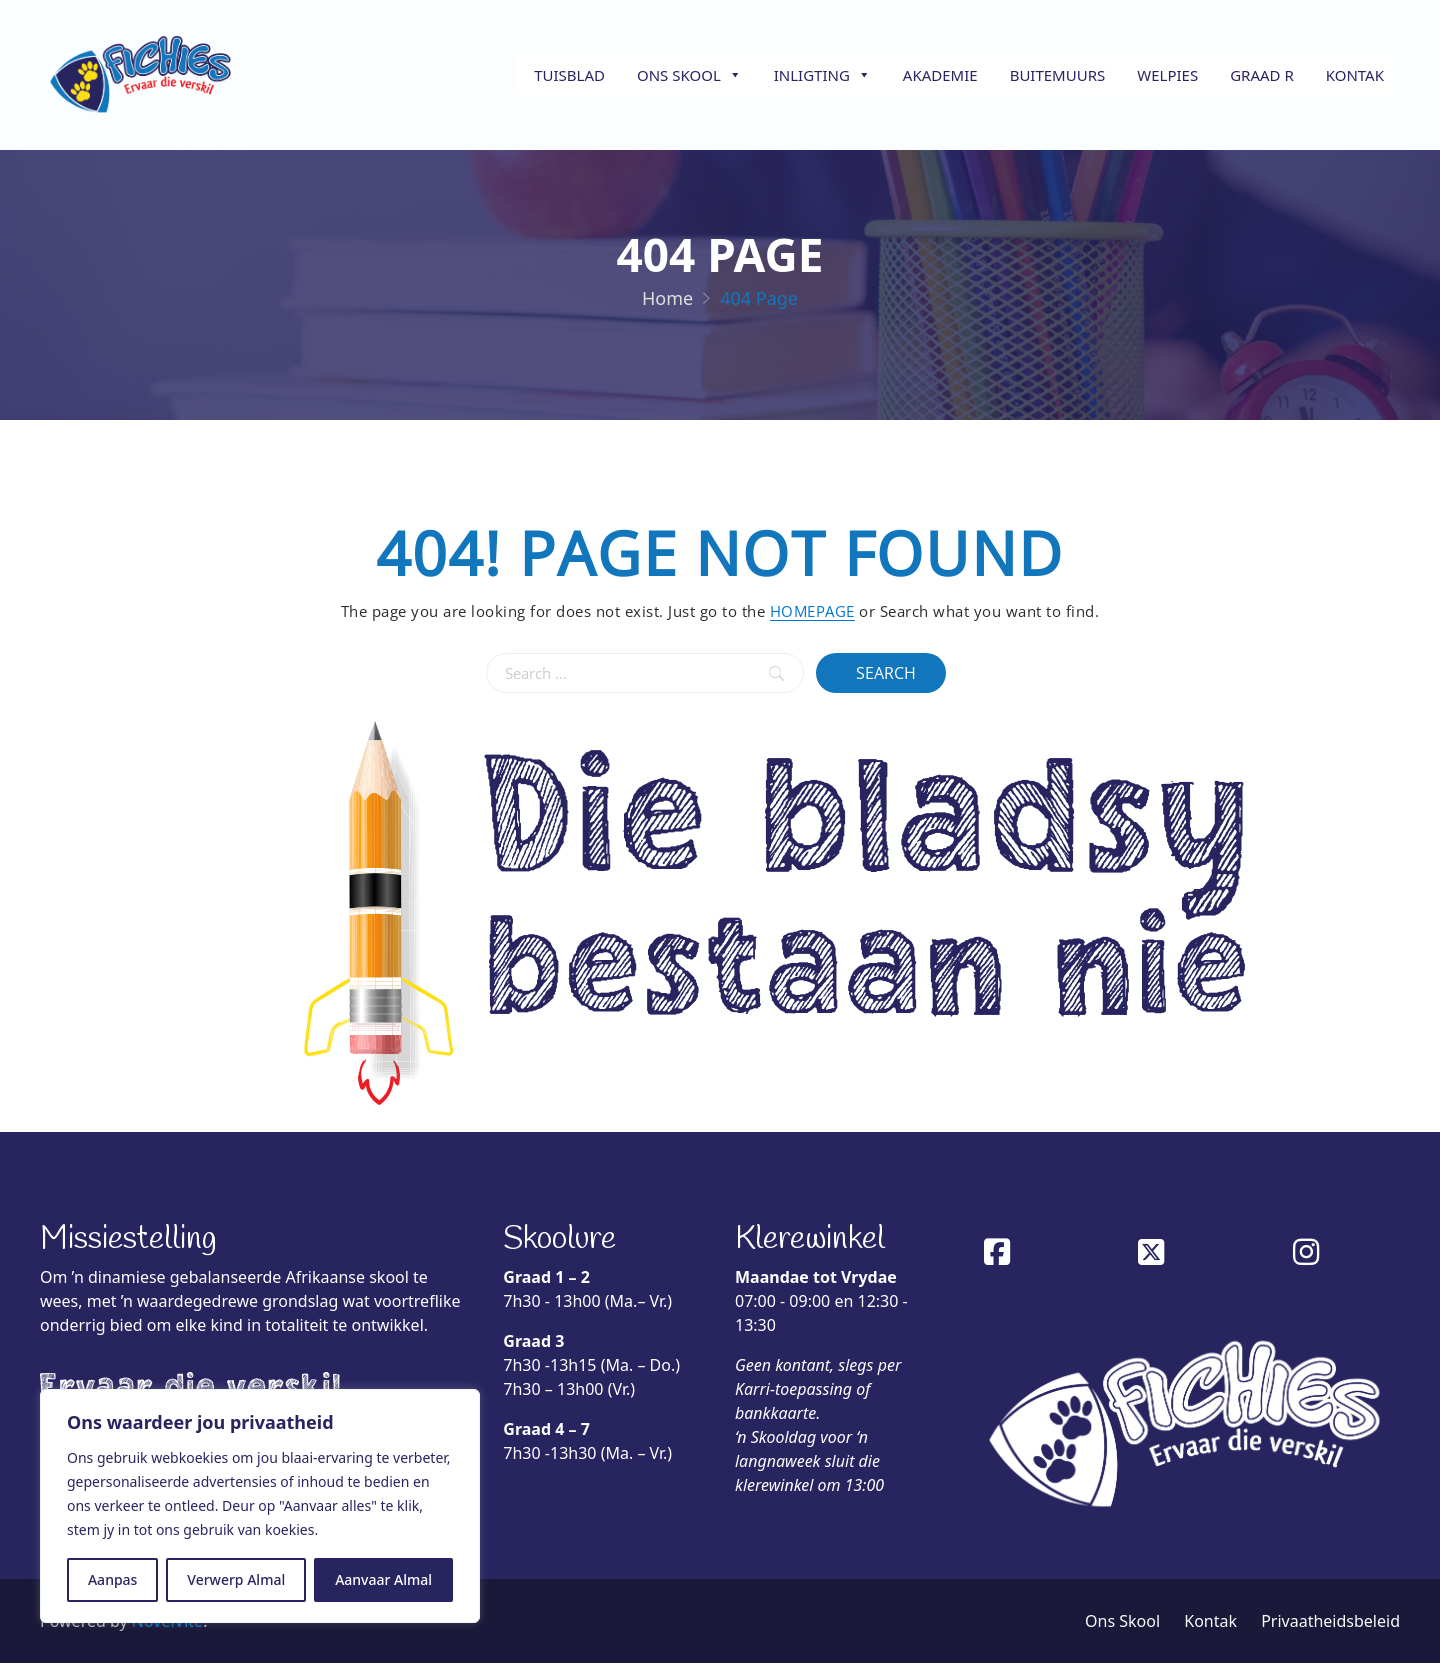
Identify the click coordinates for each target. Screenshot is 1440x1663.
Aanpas (112, 1579)
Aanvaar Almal (383, 1579)
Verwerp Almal (236, 1579)
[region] (260, 1506)
